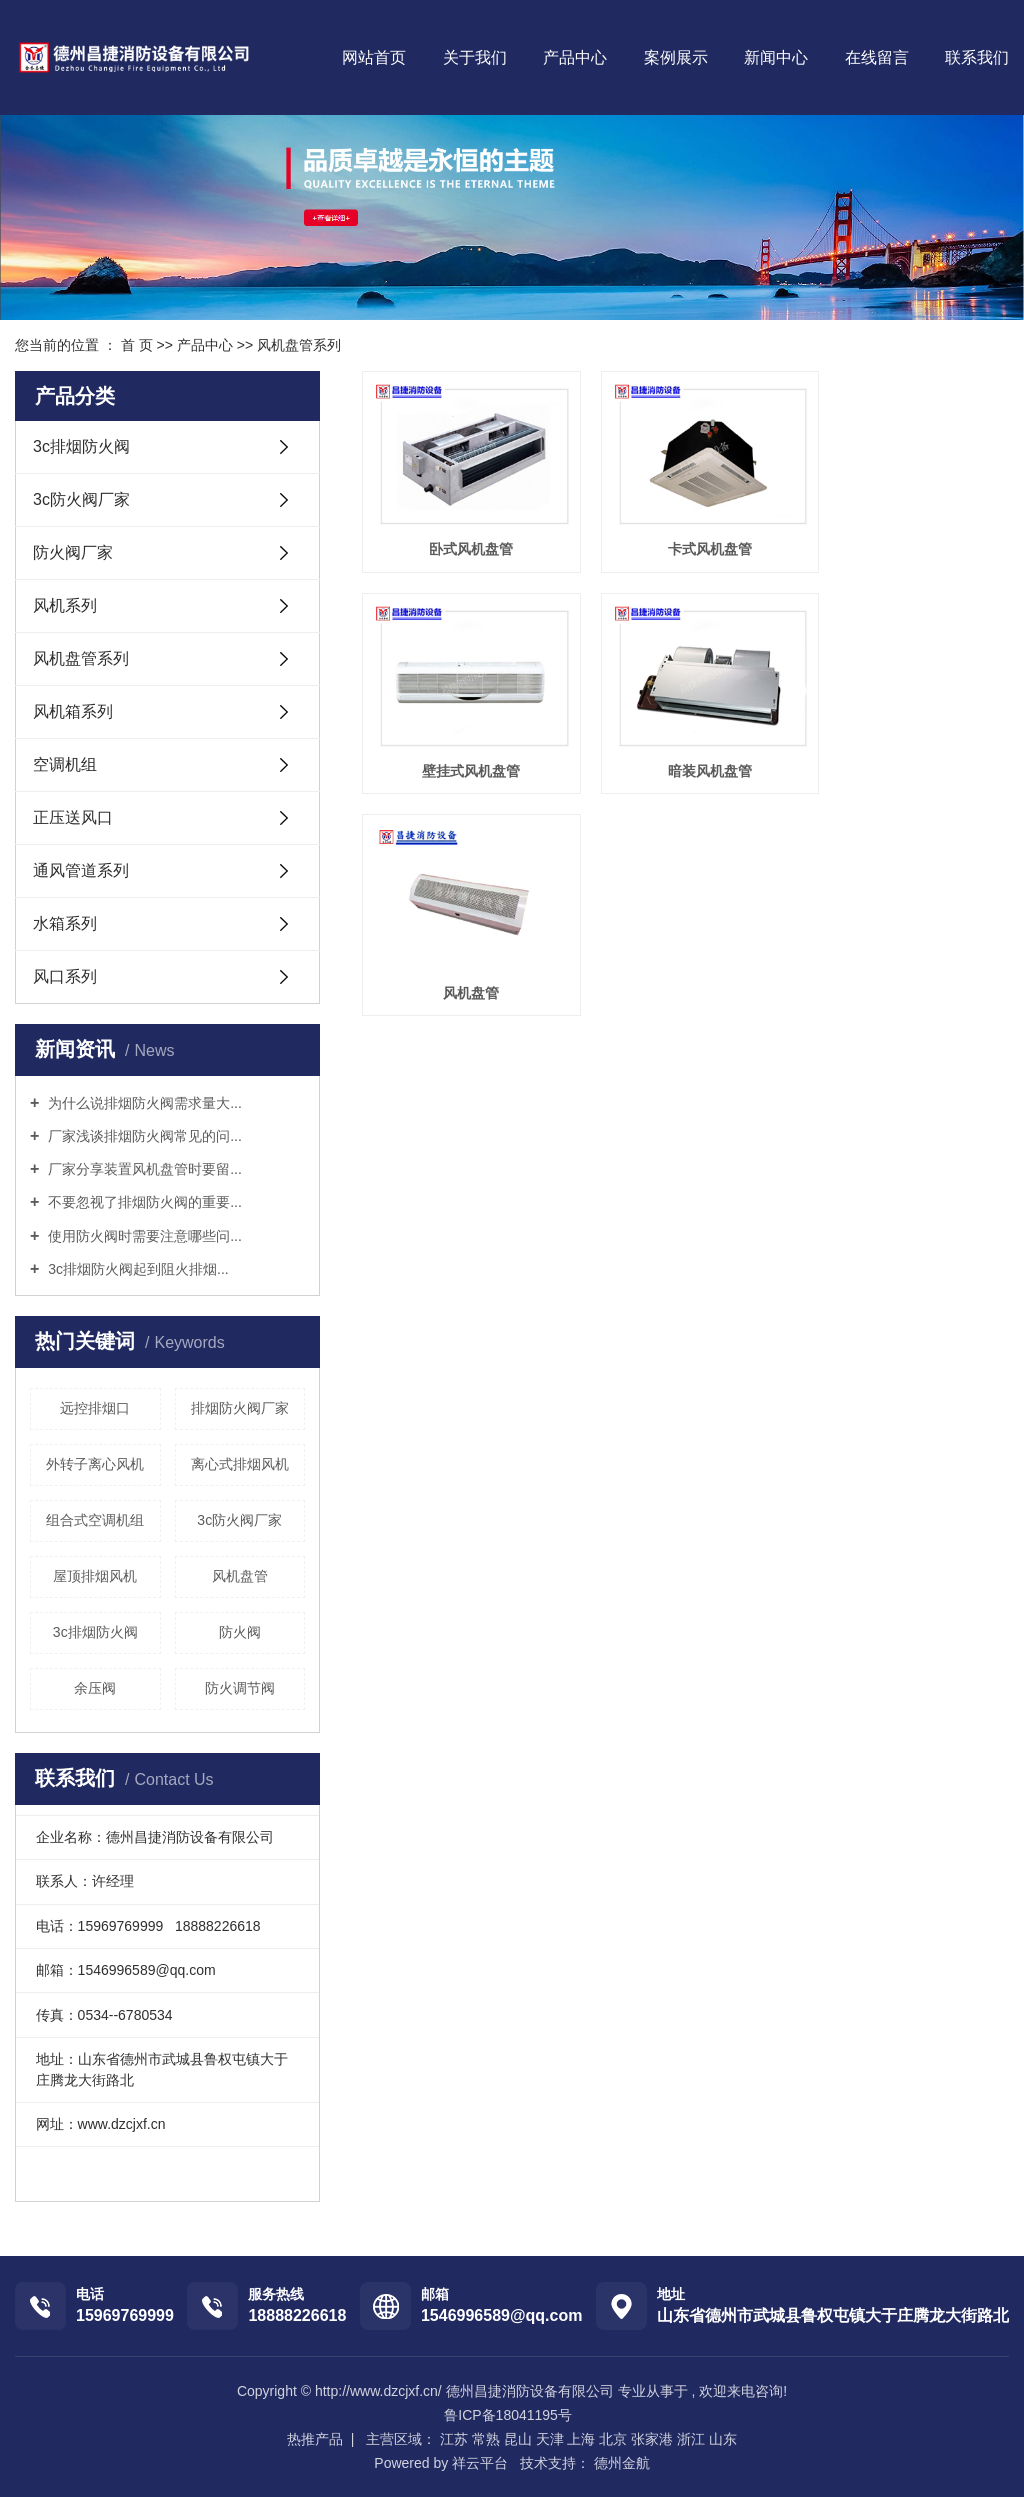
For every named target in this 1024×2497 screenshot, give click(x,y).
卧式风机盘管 (463, 537)
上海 (581, 2439)
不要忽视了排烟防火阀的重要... (143, 1202)
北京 (613, 2439)
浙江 (691, 2439)
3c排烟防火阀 (81, 446)
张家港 (652, 2439)
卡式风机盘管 (685, 537)
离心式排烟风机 (240, 1464)
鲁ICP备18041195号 (508, 2415)
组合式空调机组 (95, 1520)
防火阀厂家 (73, 552)
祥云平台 (480, 2463)
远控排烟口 (95, 1408)
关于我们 (475, 57)
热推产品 (315, 2439)
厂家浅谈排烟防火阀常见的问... (143, 1136)
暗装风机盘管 (463, 746)
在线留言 (877, 57)
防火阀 (240, 1632)
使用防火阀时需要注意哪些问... (143, 1236)
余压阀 (95, 1688)
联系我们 (977, 57)
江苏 (454, 2439)
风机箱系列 (73, 711)
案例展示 (676, 57)
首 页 (137, 345)
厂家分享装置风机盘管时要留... (143, 1169)
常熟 (486, 2439)
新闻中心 (776, 57)
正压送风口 (73, 817)
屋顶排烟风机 (95, 1576)
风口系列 (65, 976)
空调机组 (65, 764)
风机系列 (65, 605)
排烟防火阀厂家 (240, 1408)
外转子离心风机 (95, 1464)
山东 (723, 2439)
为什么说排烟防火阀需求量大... (143, 1103)
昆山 (518, 2439)
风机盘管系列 (299, 345)
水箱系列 (65, 923)
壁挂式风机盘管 (907, 537)
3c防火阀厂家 (81, 499)
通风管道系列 (81, 870)
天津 (550, 2439)
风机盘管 (240, 1576)
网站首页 (374, 57)
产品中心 (575, 57)
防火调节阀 (240, 1688)
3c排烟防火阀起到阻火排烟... (136, 1269)
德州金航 (620, 2463)
